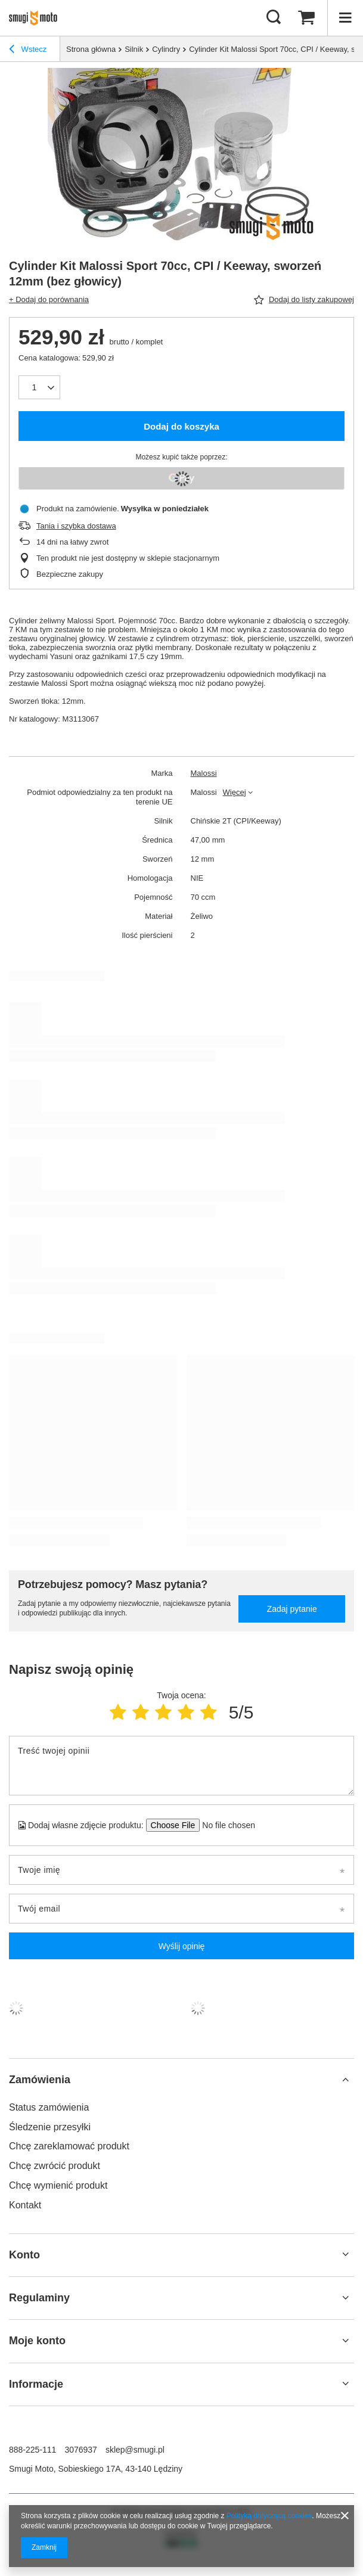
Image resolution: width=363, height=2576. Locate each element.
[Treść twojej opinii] (181, 1765)
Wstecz (27, 51)
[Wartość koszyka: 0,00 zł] (306, 18)
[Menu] (345, 18)
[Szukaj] (273, 18)
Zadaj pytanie (292, 1609)
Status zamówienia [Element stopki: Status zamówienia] (49, 2107)
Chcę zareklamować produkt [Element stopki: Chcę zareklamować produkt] (69, 2146)
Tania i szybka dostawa (76, 525)
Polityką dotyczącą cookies (269, 2516)
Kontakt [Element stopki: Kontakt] (25, 2205)
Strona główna (91, 49)
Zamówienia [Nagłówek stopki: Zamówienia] (39, 2080)
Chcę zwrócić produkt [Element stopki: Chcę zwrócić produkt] (54, 2166)
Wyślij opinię (182, 1946)
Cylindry (166, 49)
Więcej (234, 792)
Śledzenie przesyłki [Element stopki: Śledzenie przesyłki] (50, 2127)
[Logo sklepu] (36, 18)
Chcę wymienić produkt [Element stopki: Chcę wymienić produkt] (58, 2185)
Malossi (204, 773)
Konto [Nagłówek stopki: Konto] (24, 2255)
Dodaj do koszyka (181, 426)
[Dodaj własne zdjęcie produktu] (225, 1825)
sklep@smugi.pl (135, 2449)
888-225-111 (32, 2449)
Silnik (134, 49)
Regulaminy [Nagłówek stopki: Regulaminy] (39, 2298)
